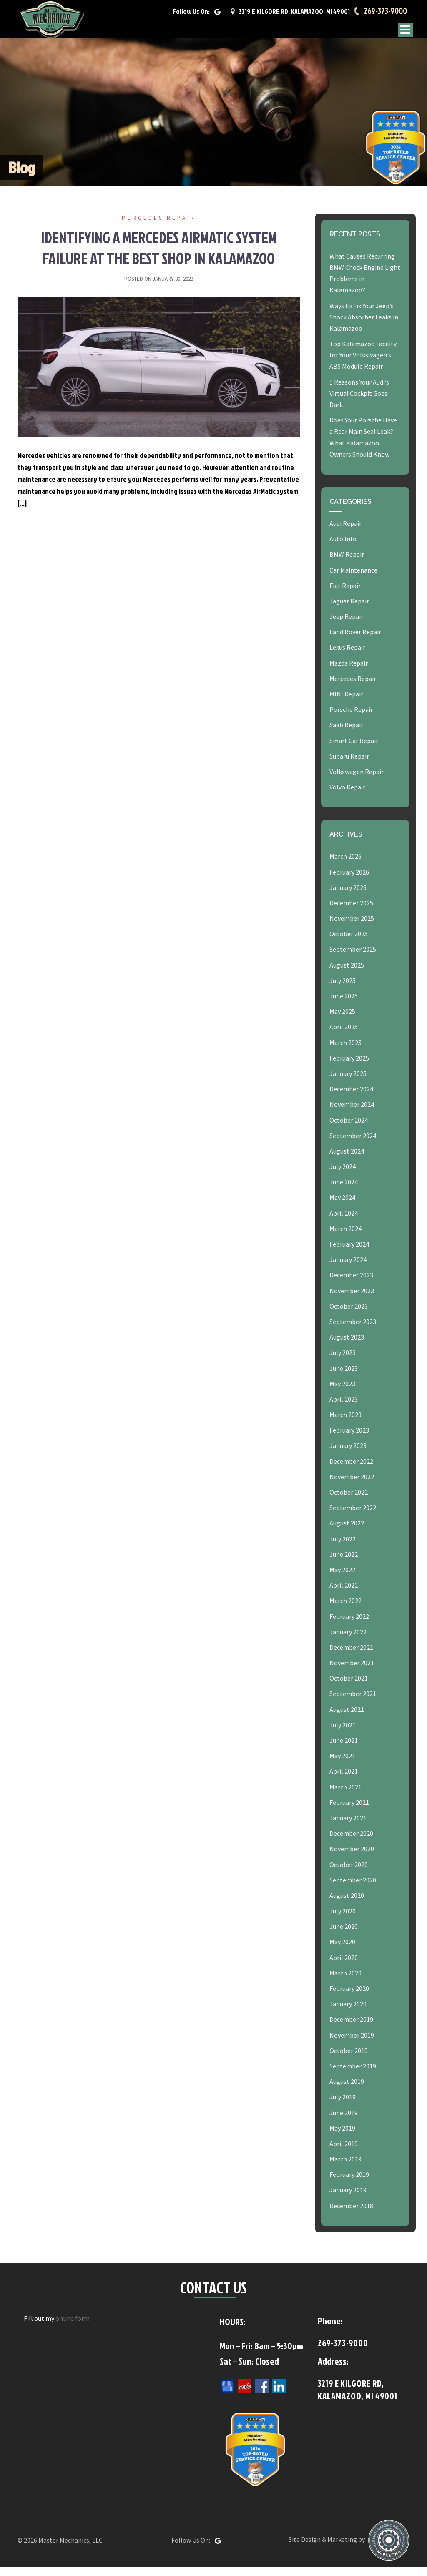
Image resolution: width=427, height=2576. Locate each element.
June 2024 (343, 1190)
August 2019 (346, 2090)
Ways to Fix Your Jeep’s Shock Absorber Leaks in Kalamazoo (363, 325)
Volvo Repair (347, 796)
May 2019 (342, 2137)
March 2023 (345, 1423)
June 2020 (343, 1935)
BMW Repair (346, 563)
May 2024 (342, 1206)
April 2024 (343, 1222)
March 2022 (345, 1609)
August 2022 (346, 1532)
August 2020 (346, 1904)
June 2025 (343, 1004)
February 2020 (349, 1997)
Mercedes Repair (159, 226)
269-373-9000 (384, 15)
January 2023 (348, 1454)
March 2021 (345, 1796)
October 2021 (348, 1687)
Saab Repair (346, 734)
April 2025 (343, 1036)
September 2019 (352, 2075)
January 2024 (348, 1268)
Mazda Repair (348, 672)
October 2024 (348, 1129)
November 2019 (351, 2044)
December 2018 (351, 2214)
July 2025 (342, 989)
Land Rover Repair (355, 640)
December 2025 (351, 911)
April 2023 (343, 1408)
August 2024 (346, 1160)
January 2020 (348, 2012)
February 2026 (349, 881)
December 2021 (351, 1656)
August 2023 (346, 1346)
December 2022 (351, 1470)
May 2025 (342, 1020)
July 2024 (342, 1175)
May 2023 (342, 1392)
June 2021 (343, 1749)
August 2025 (346, 974)
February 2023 (349, 1439)
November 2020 (351, 1857)
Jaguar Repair (349, 610)
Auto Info (343, 547)
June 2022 (343, 1563)
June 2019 (343, 2121)
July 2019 (342, 2105)
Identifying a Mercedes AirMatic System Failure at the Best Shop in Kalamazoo (159, 256)
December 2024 (351, 1097)
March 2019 (345, 2168)
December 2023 (351, 1284)
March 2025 (345, 1051)
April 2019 (343, 2152)
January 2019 (348, 2199)
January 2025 (348, 1082)
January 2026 (348, 896)
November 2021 (351, 1671)
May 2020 (342, 1951)
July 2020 (342, 1919)
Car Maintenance (353, 579)
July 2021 (342, 1733)
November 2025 (351, 927)
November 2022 (351, 1485)
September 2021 (352, 1703)
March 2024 (345, 1237)
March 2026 (345, 865)
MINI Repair (346, 703)
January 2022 (348, 1640)
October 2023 (348, 1315)
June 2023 (343, 1377)
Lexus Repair (347, 656)
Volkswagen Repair (356, 780)
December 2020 (351, 1842)
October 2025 (348, 942)
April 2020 (343, 1966)
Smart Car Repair (353, 749)
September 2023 (352, 1330)
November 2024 (351, 1113)
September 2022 (352, 1516)
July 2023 (342, 1361)
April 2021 (343, 1780)
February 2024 (349, 1253)
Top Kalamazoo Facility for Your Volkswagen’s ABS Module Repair (363, 363)
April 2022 (343, 1594)
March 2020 (345, 1982)
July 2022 (342, 1547)
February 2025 (349, 1067)
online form (72, 2327)
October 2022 (348, 1501)
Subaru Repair (349, 765)
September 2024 (352, 1144)
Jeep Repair (346, 625)
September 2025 (352, 958)
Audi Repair (345, 532)
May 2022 (342, 1578)
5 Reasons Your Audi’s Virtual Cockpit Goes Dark (359, 402)
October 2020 (348, 1873)
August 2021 (346, 1718)
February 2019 (349, 2183)
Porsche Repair (351, 718)
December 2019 (351, 2028)
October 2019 (348, 2059)
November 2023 (351, 1299)
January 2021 (348, 1826)
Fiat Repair (345, 594)
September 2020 (352, 1889)
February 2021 (349, 1811)
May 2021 (342, 1764)
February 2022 (349, 1625)
